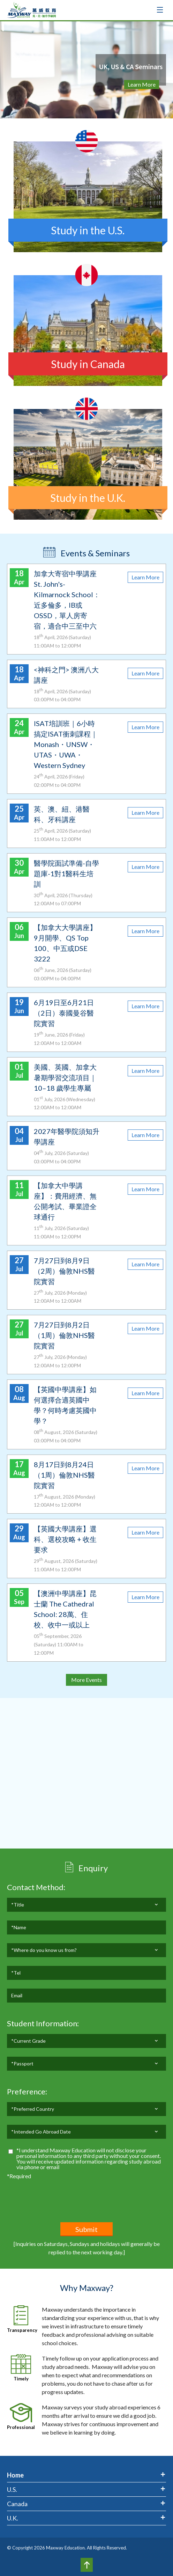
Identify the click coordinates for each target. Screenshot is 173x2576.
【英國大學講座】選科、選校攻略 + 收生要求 (65, 1539)
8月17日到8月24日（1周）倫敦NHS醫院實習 (64, 1475)
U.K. (12, 2518)
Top (87, 2565)
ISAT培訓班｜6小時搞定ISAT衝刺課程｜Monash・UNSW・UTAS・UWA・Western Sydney (66, 744)
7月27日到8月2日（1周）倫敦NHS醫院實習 (64, 1335)
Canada (17, 2504)
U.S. (12, 2489)
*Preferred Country (32, 2129)
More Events (86, 1679)
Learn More (142, 84)
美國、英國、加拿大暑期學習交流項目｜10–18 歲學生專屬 (65, 1077)
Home (15, 2475)
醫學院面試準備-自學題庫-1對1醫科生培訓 (66, 873)
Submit (86, 2229)
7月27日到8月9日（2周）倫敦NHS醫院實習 (64, 1271)
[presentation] (60, 2194)
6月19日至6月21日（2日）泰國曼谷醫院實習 (64, 1012)
